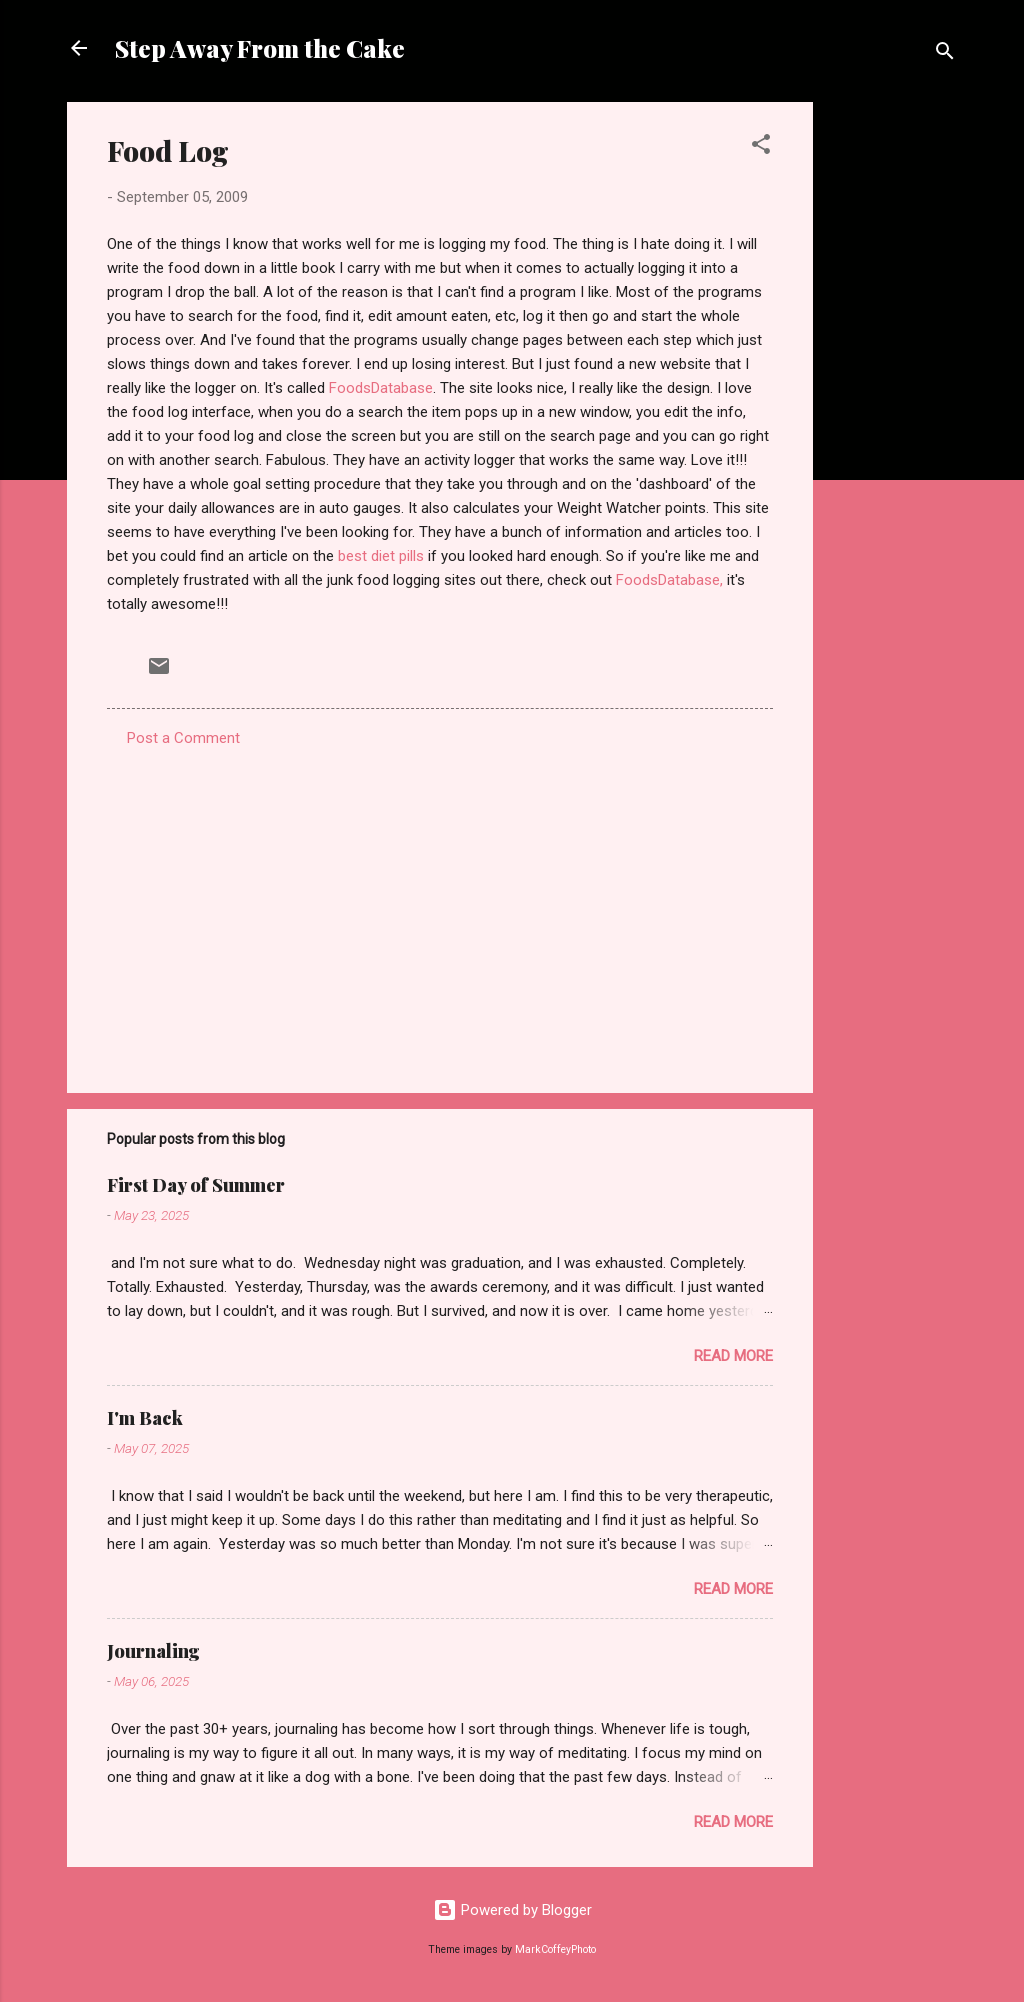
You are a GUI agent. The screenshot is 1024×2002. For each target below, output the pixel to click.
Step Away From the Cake (260, 48)
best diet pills (381, 556)
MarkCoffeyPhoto (555, 1949)
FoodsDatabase (381, 388)
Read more (733, 1356)
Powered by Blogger (512, 1910)
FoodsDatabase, (669, 580)
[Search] (945, 54)
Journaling (153, 1651)
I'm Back (145, 1418)
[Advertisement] (893, 402)
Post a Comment (183, 738)
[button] (761, 147)
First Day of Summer (196, 1185)
